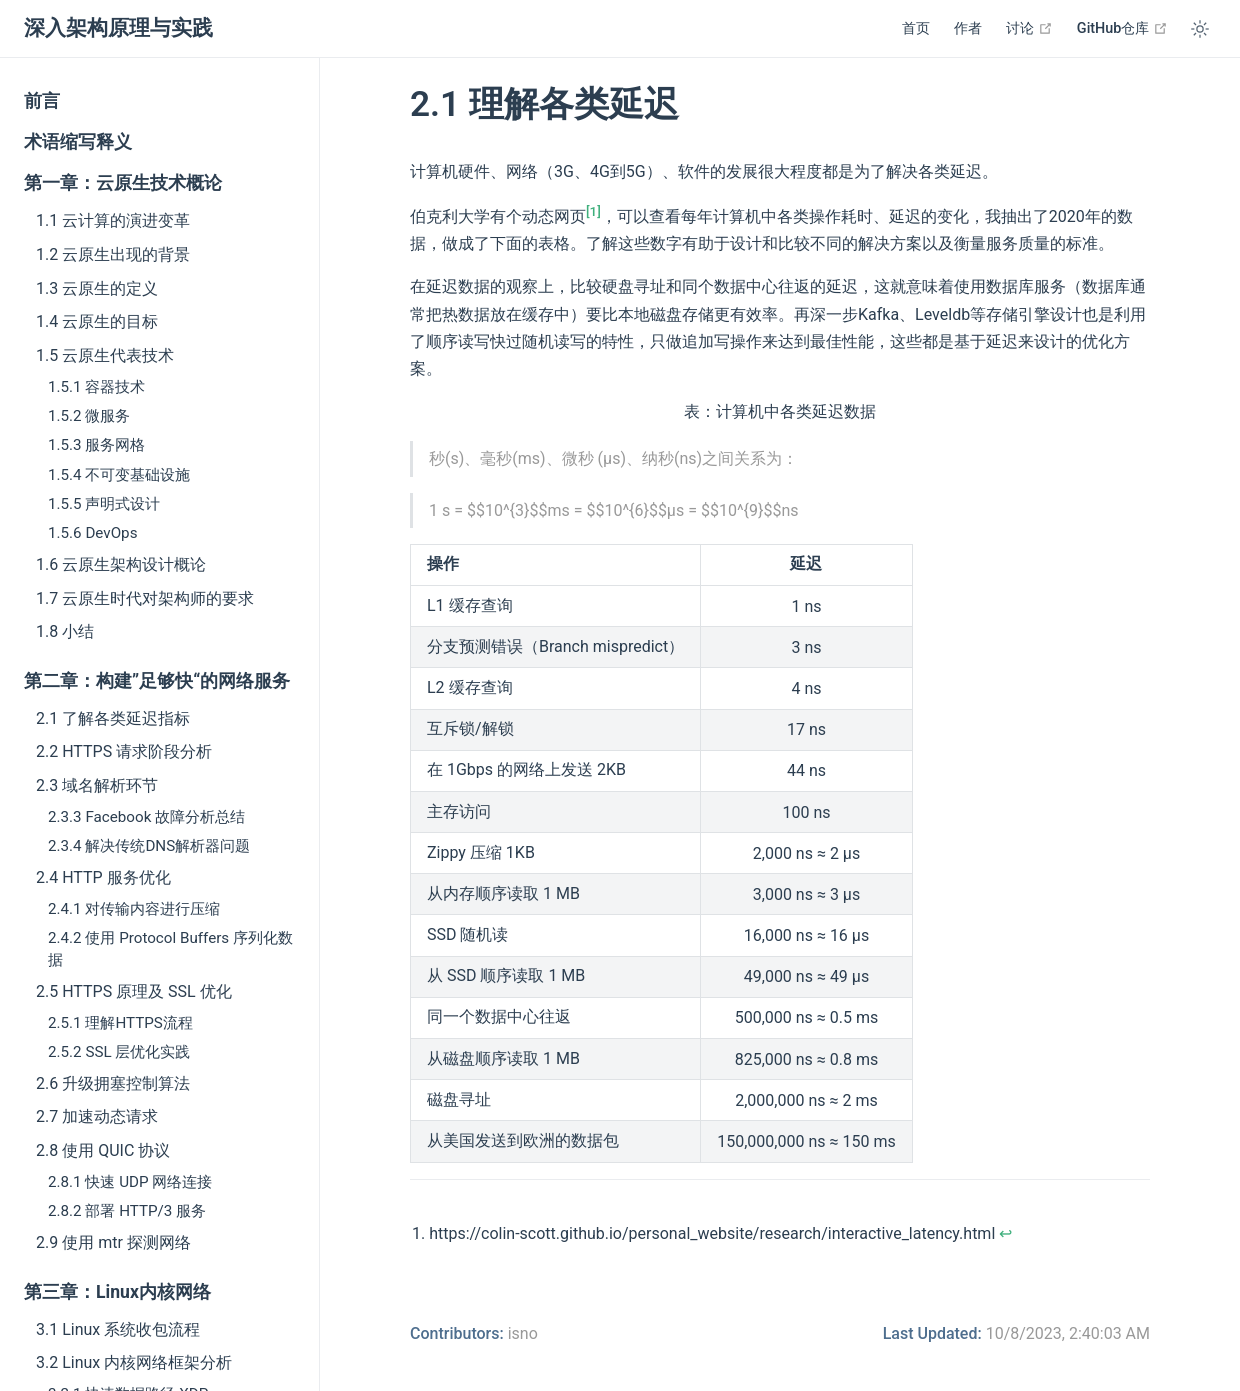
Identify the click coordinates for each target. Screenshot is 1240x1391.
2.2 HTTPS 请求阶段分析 (124, 751)
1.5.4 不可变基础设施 (119, 475)
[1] (593, 211)
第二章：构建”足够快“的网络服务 (157, 681)
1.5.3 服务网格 (96, 445)
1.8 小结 (65, 631)
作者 (968, 28)
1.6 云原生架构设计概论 (121, 564)
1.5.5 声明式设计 (104, 504)
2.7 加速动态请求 (97, 1116)
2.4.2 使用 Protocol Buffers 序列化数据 (170, 948)
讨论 (1029, 28)
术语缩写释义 (78, 142)
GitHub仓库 (1122, 28)
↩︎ (1005, 1233)
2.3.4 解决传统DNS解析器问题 (149, 846)
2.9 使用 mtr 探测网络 (113, 1242)
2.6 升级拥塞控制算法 (113, 1083)
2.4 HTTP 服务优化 (103, 877)
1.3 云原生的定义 (97, 288)
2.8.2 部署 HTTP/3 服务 (127, 1211)
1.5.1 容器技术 (96, 387)
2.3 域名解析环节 (97, 785)
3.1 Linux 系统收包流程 (118, 1329)
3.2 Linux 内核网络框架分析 (134, 1362)
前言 (42, 101)
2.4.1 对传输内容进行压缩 (134, 909)
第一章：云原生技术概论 (123, 183)
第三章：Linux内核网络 (117, 1292)
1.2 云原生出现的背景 (113, 254)
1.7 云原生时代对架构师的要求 (145, 598)
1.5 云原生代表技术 (105, 355)
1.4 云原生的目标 (97, 321)
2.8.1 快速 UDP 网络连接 (130, 1182)
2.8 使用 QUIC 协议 (103, 1150)
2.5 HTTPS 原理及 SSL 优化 (134, 991)
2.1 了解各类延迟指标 (113, 718)
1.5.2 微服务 (89, 416)
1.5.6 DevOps (92, 533)
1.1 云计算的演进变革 (113, 220)
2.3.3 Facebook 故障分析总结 (146, 817)
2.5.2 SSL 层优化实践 (119, 1052)
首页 (916, 28)
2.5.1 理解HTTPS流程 (120, 1023)
